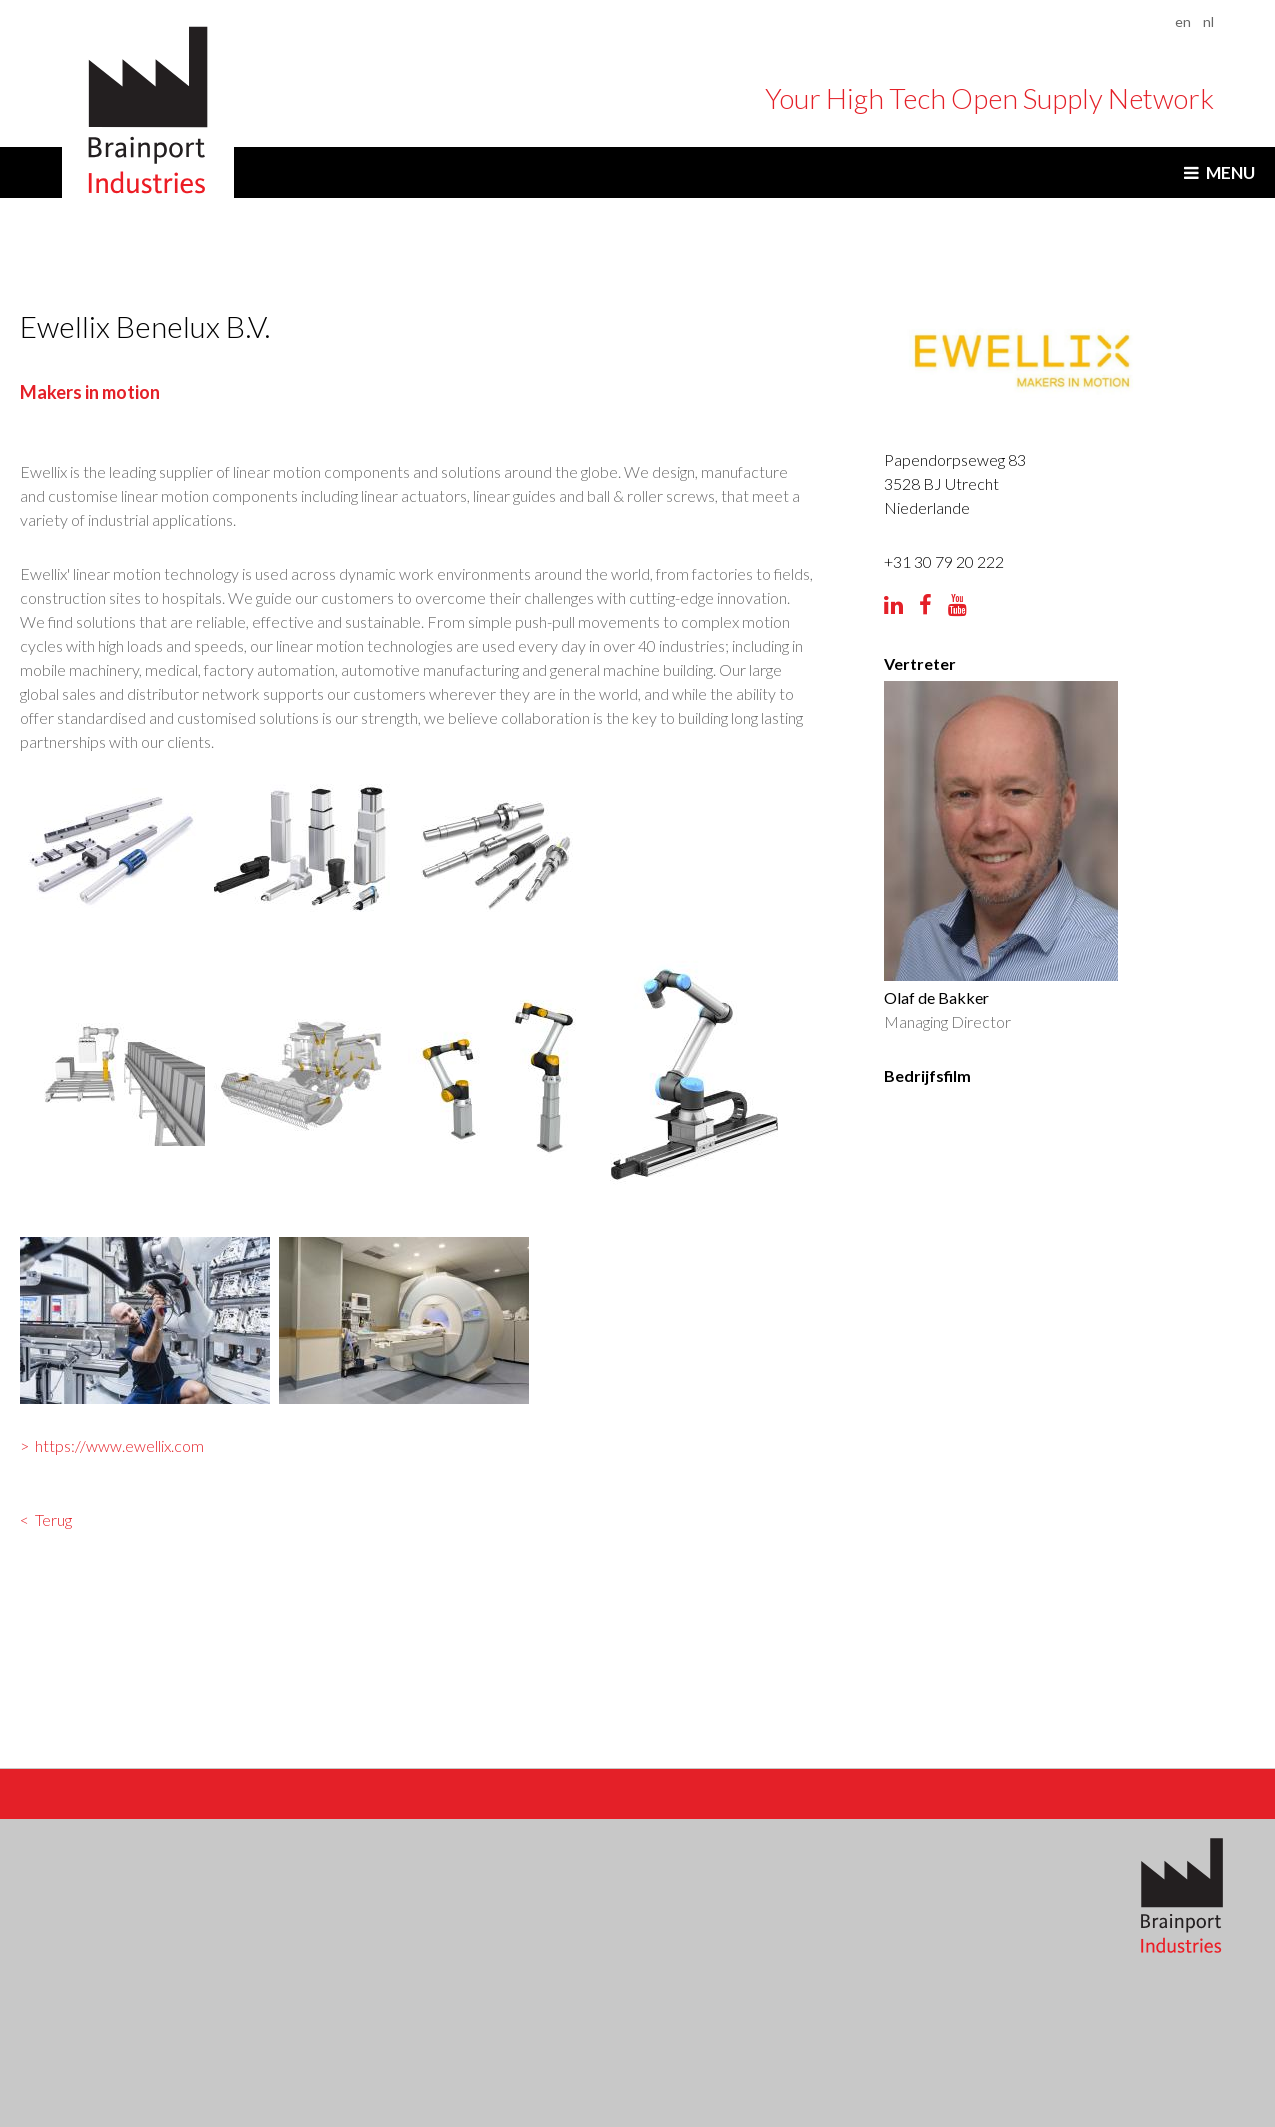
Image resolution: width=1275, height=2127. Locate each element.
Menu (1230, 172)
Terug (54, 1522)
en (1183, 21)
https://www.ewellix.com (120, 1446)
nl (1208, 21)
